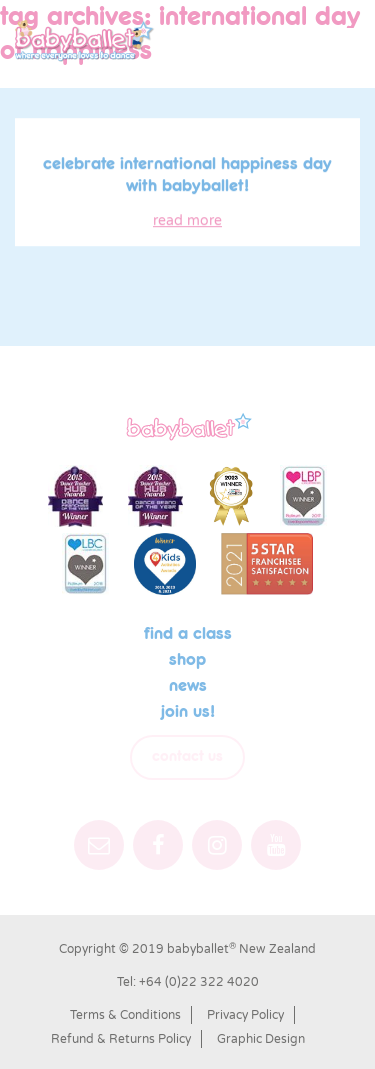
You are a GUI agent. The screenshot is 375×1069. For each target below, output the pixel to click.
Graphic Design (261, 1039)
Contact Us (187, 757)
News (188, 686)
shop (187, 660)
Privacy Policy (245, 1015)
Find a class (188, 634)
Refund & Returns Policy (121, 1039)
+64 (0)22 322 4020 (199, 982)
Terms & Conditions (125, 1015)
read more (187, 222)
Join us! (188, 712)
